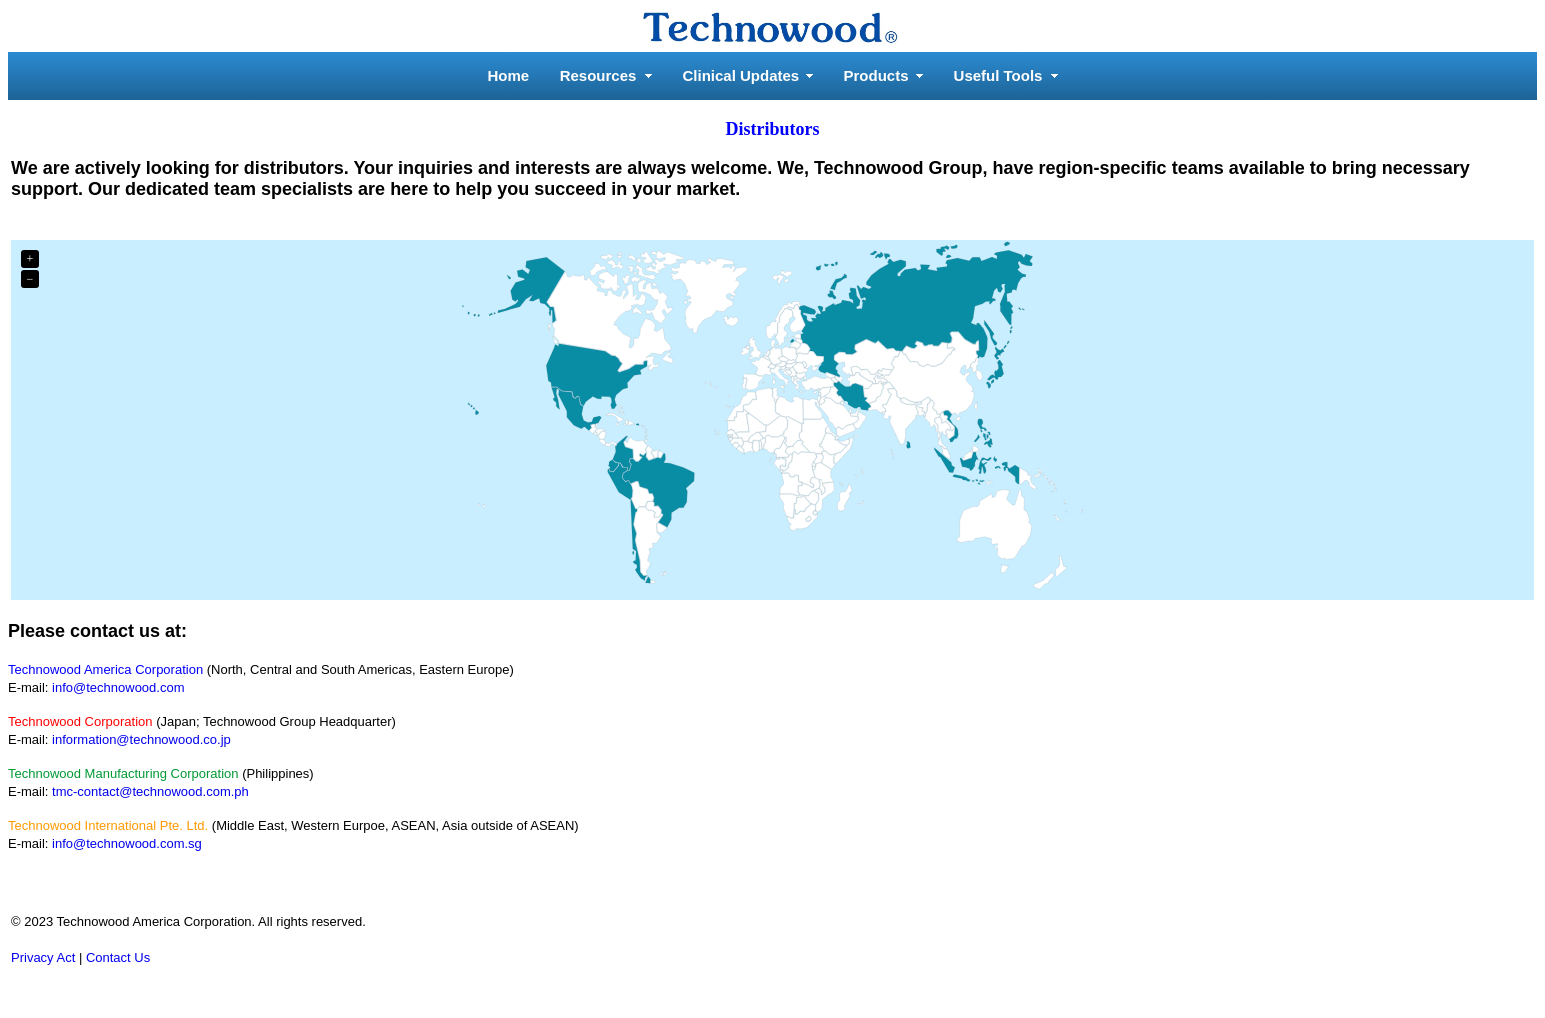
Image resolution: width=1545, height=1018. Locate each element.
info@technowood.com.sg (127, 843)
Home (509, 75)
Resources (598, 75)
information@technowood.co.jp (141, 739)
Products (876, 75)
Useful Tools (998, 75)
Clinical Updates (741, 75)
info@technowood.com (118, 687)
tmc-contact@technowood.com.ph (150, 791)
